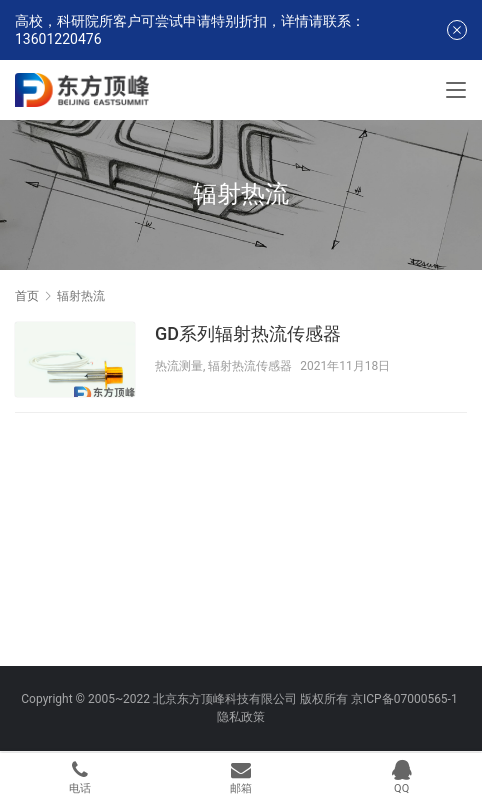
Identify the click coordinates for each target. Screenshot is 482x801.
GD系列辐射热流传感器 (248, 333)
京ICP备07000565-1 (404, 699)
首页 (27, 296)
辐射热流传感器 (250, 366)
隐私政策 (241, 717)
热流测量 (179, 366)
